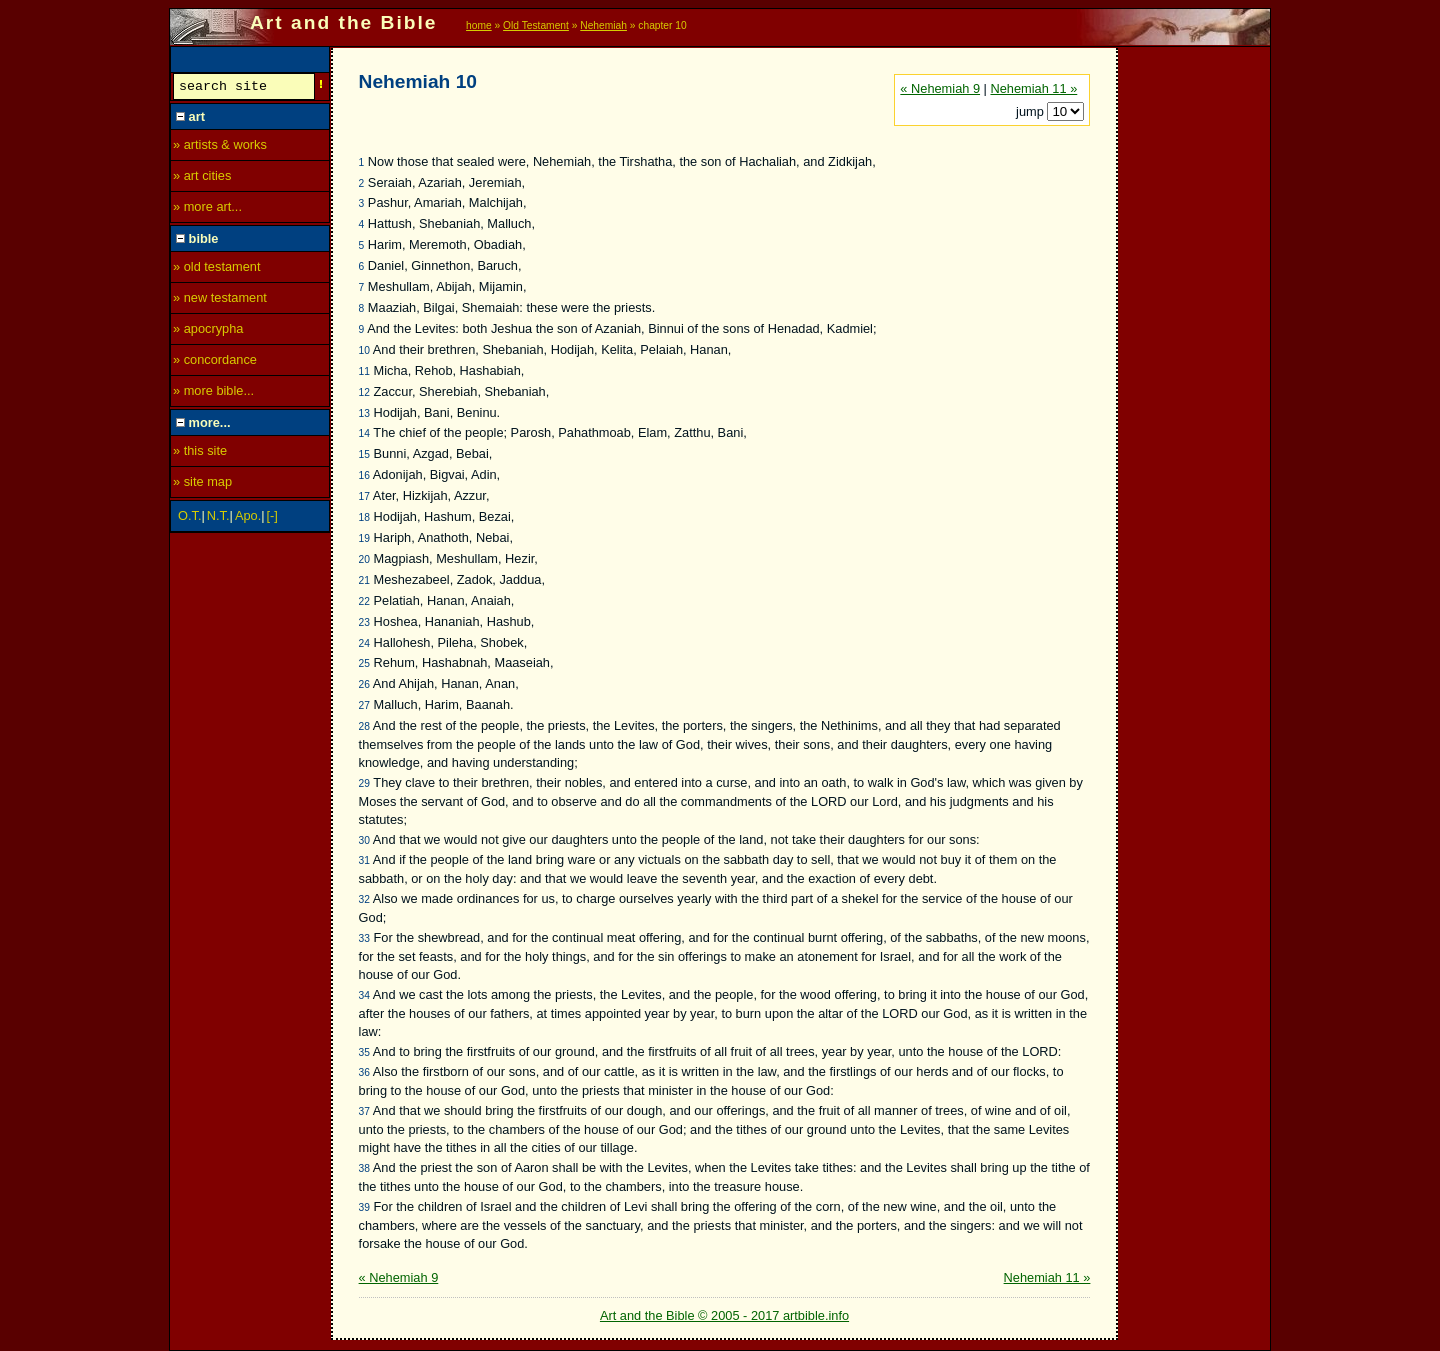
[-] (272, 518)
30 (364, 840)
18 (364, 517)
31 (364, 860)
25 (364, 663)
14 (364, 433)
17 (364, 496)
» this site (200, 453)
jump (1031, 111)
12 (364, 392)
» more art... (207, 209)
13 (364, 413)
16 (364, 475)
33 (364, 938)
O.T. (189, 518)
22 (364, 601)
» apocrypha (208, 331)
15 (364, 454)
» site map (202, 484)
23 (364, 622)
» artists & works (220, 147)
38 (364, 1168)
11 (364, 371)
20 (364, 559)
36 (364, 1072)
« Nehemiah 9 (940, 88)
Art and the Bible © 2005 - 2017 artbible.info (724, 1315)
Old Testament (536, 25)
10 (364, 350)
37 (364, 1111)
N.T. (218, 518)
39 (364, 1207)
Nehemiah (603, 25)
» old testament (217, 269)
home (479, 25)
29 (364, 783)
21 (364, 580)
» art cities (202, 178)
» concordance (215, 362)
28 (364, 726)
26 (364, 684)
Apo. (248, 518)
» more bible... (213, 393)
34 (364, 995)
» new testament (220, 300)
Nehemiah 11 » (1033, 88)
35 (364, 1052)
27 (364, 705)
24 (364, 643)
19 (364, 538)
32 (364, 899)
